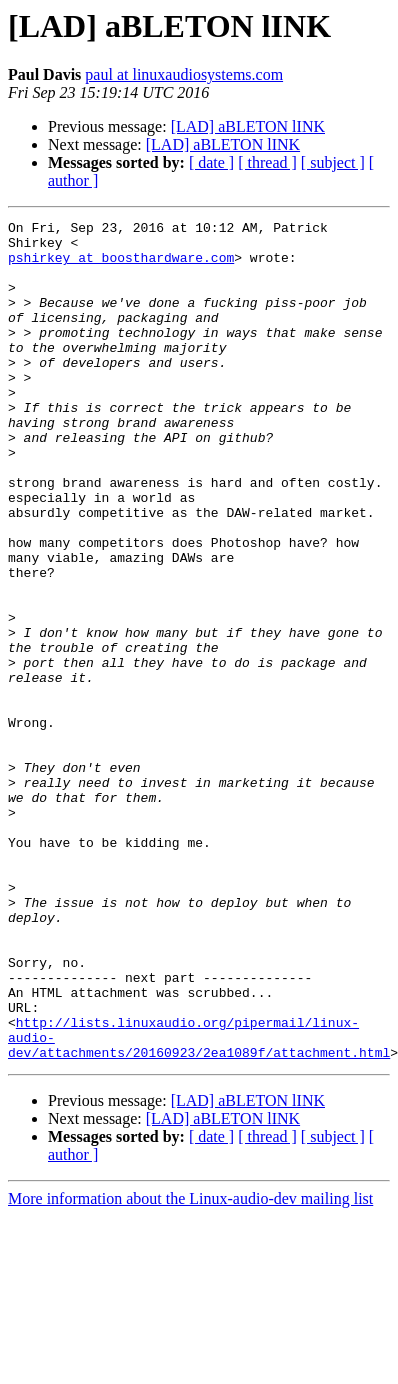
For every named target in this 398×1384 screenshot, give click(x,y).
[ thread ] (267, 162)
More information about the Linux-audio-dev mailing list (190, 1366)
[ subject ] (333, 162)
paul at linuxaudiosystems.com (184, 74)
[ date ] (211, 162)
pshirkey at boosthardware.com (121, 266)
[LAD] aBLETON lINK (248, 126)
